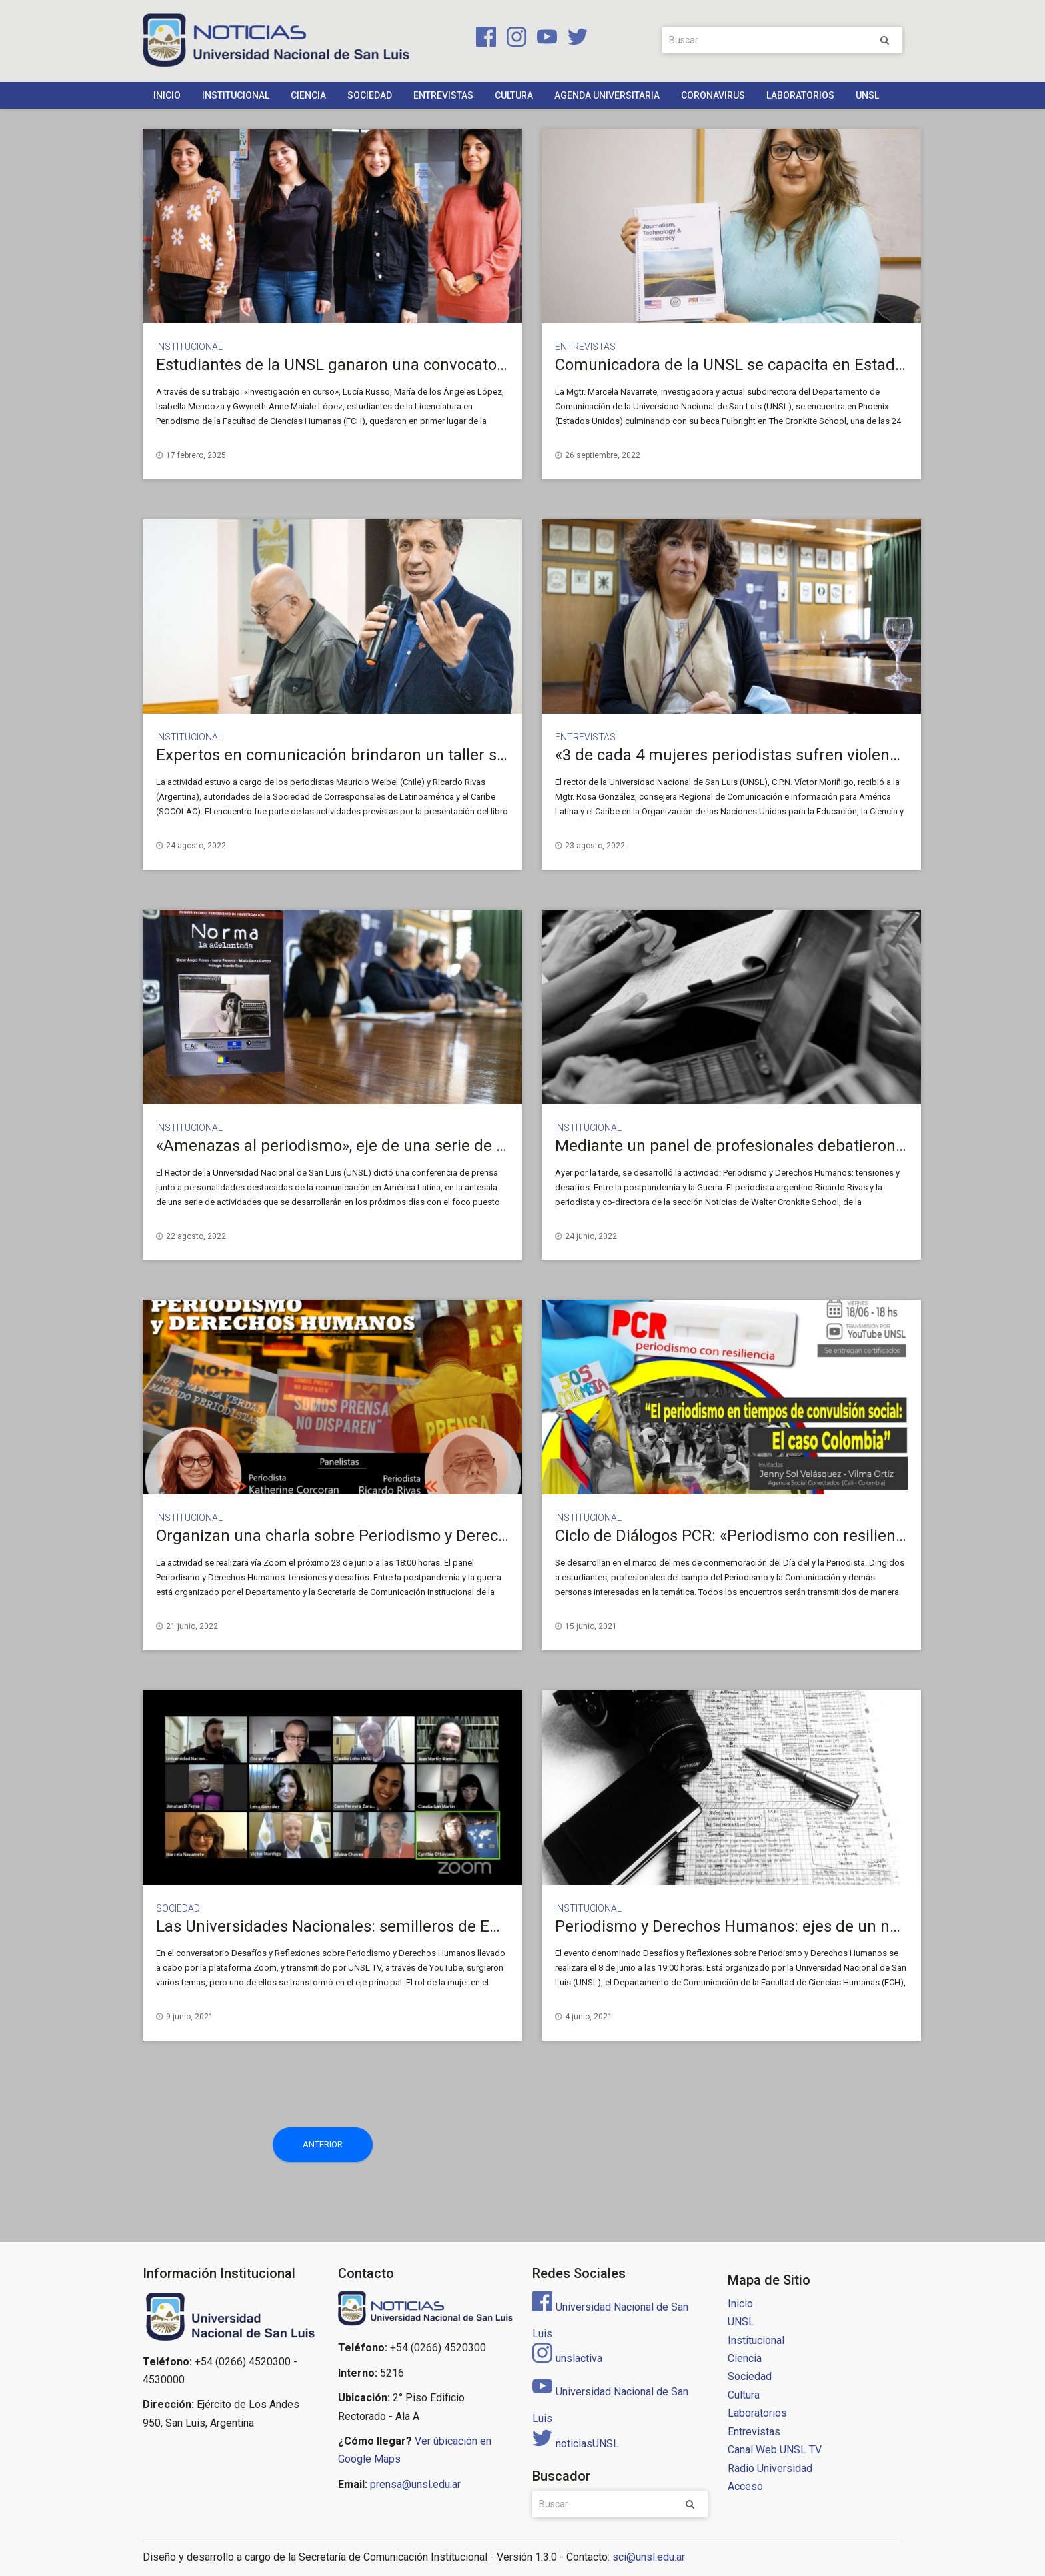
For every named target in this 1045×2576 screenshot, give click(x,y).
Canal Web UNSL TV (775, 2449)
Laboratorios (800, 95)
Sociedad (369, 95)
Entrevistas (443, 95)
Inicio (167, 95)
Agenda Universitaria (607, 95)
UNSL (867, 95)
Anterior (323, 2144)
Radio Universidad (770, 2468)
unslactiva (567, 2358)
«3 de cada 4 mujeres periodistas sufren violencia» (736, 755)
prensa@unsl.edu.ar (415, 2484)
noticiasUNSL (575, 2443)
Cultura (514, 95)
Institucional (235, 95)
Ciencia (308, 95)
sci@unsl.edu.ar (648, 2557)
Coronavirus (713, 95)
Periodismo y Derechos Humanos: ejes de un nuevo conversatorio (790, 1926)
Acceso (745, 2486)
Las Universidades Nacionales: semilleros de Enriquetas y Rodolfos (396, 1926)
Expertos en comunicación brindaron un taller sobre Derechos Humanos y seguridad (459, 755)
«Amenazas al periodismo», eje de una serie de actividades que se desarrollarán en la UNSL (484, 1145)
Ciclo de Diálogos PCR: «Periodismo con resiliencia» (739, 1535)
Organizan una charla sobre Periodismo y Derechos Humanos (377, 1535)
